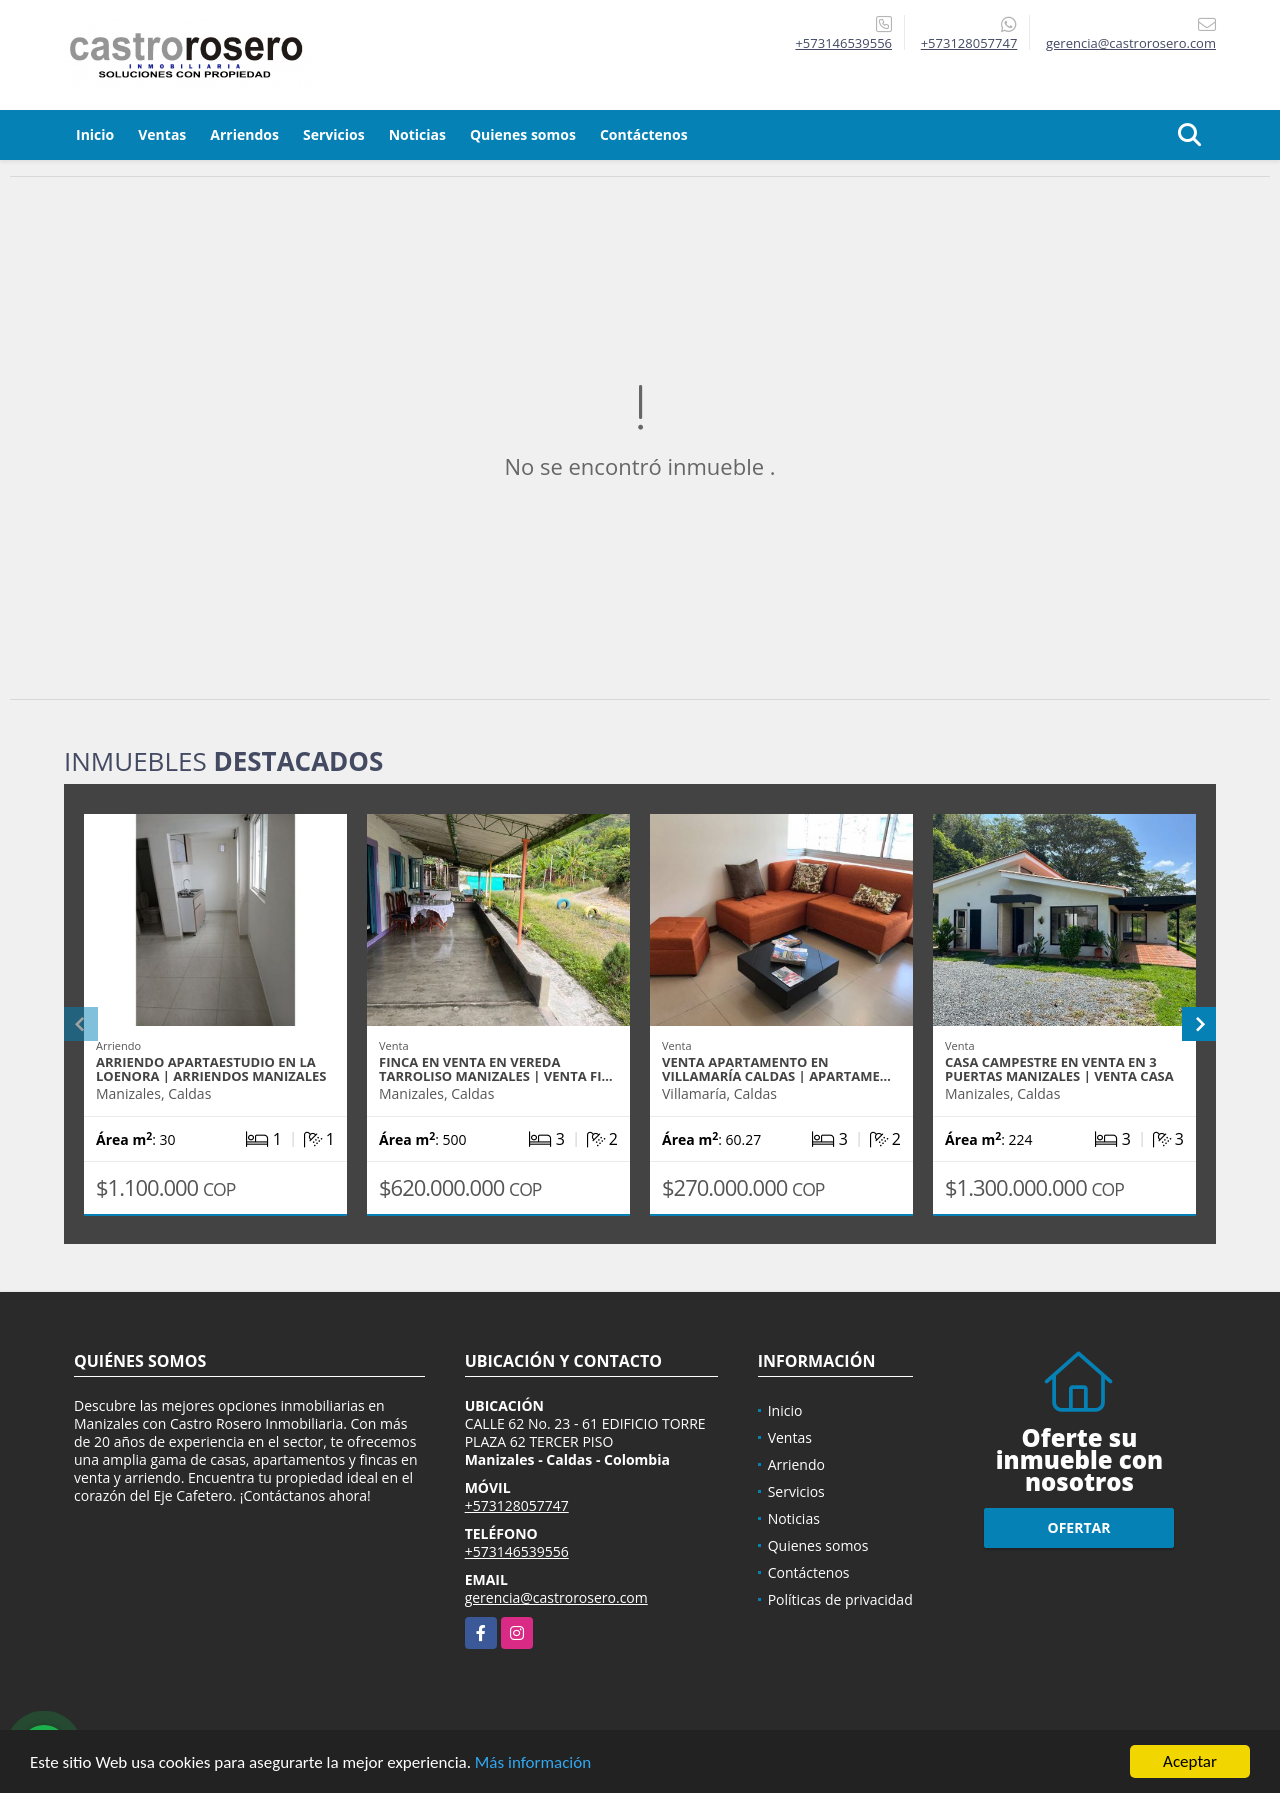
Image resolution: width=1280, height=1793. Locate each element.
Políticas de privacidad (840, 1599)
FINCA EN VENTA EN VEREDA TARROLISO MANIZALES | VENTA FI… (496, 1069)
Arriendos (244, 134)
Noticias (417, 134)
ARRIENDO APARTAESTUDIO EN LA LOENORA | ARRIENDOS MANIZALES (211, 1069)
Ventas (162, 134)
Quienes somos (523, 134)
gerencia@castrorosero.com (556, 1597)
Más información (533, 1762)
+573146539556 (843, 43)
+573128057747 (969, 43)
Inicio (95, 134)
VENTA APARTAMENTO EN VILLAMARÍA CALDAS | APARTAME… (776, 1069)
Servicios (334, 134)
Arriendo (796, 1464)
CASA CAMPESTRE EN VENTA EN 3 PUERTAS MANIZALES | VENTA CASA (1059, 1069)
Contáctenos (644, 134)
